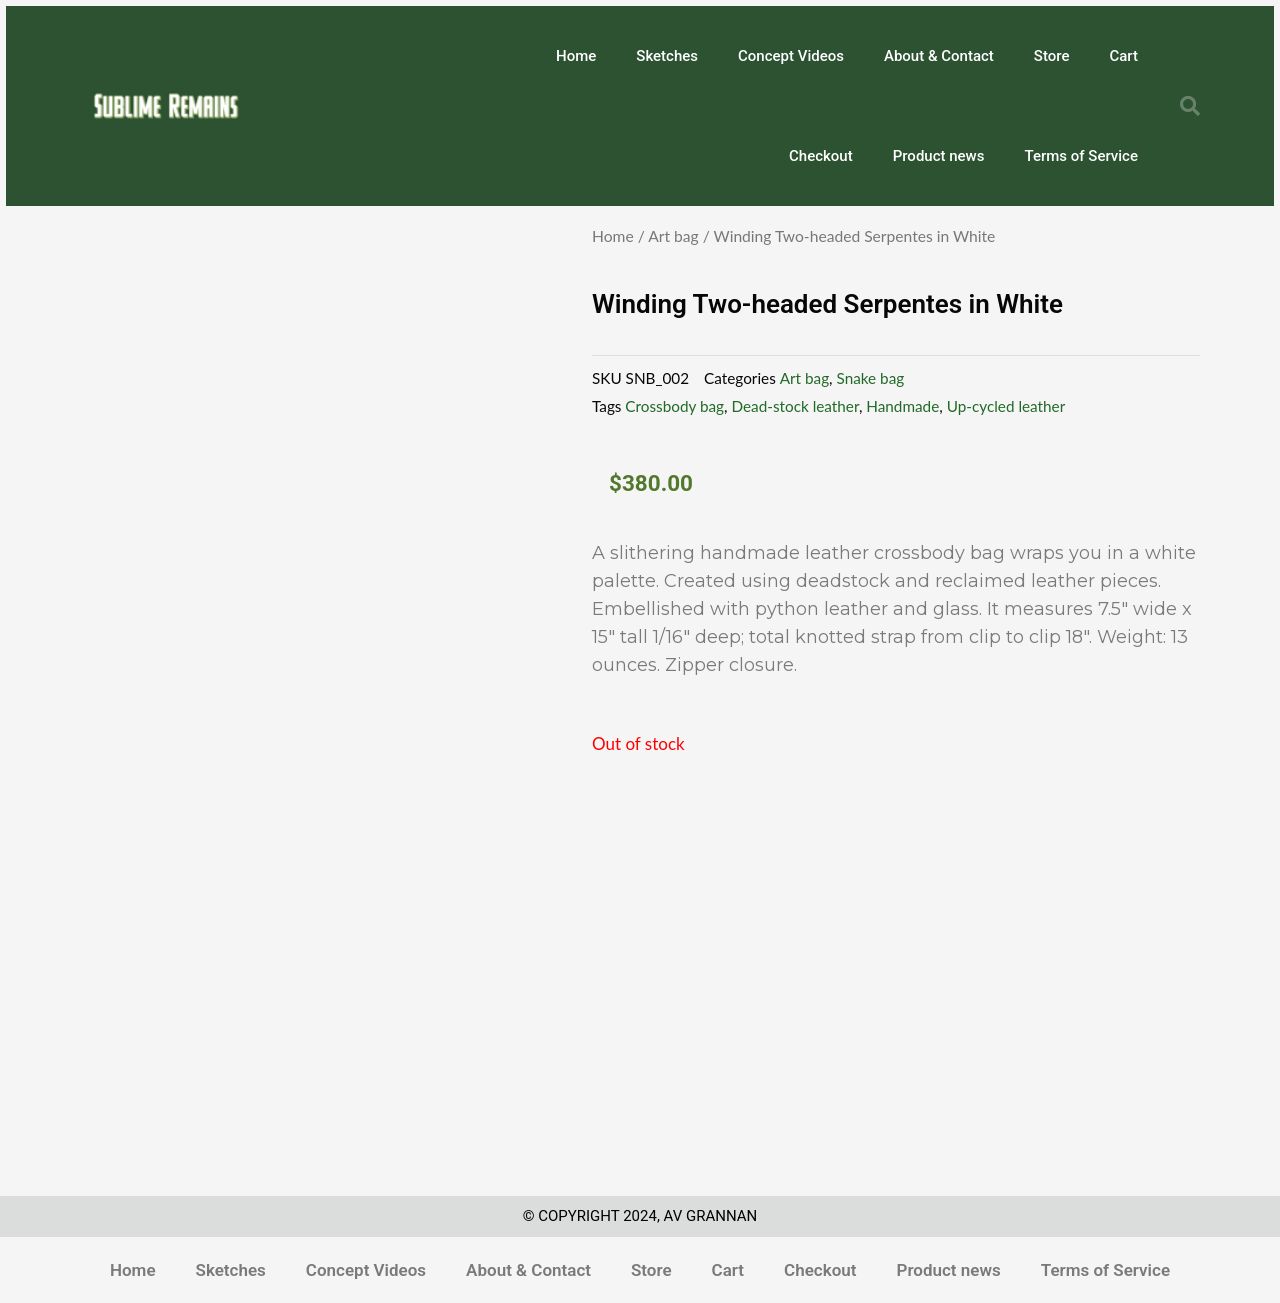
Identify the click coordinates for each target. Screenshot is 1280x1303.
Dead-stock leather (794, 406)
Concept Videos (791, 56)
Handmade (902, 406)
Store (1052, 56)
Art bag (673, 236)
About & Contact (939, 56)
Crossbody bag (674, 406)
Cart (1123, 56)
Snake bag (871, 378)
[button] (1190, 106)
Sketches (667, 56)
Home (576, 56)
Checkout (821, 156)
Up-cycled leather (1006, 406)
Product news (939, 156)
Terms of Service (1081, 156)
